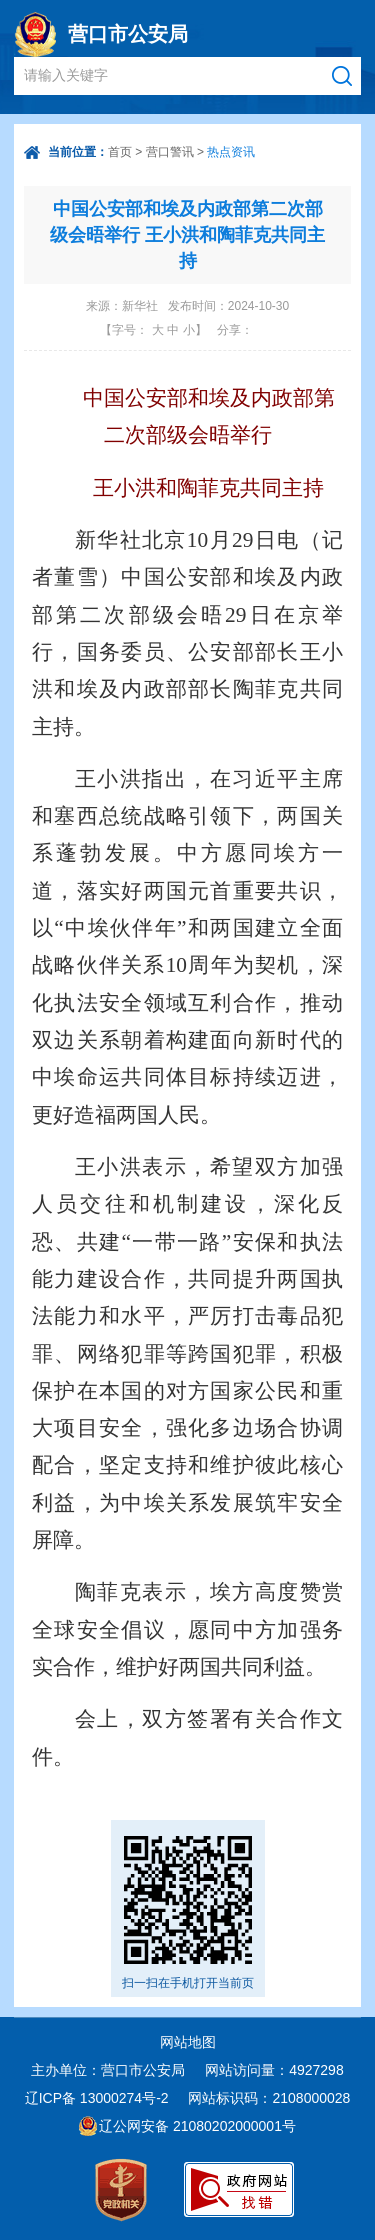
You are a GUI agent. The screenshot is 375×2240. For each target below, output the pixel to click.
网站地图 (188, 2042)
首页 (120, 152)
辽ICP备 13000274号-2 (97, 2098)
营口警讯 (170, 152)
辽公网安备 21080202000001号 (197, 2126)
